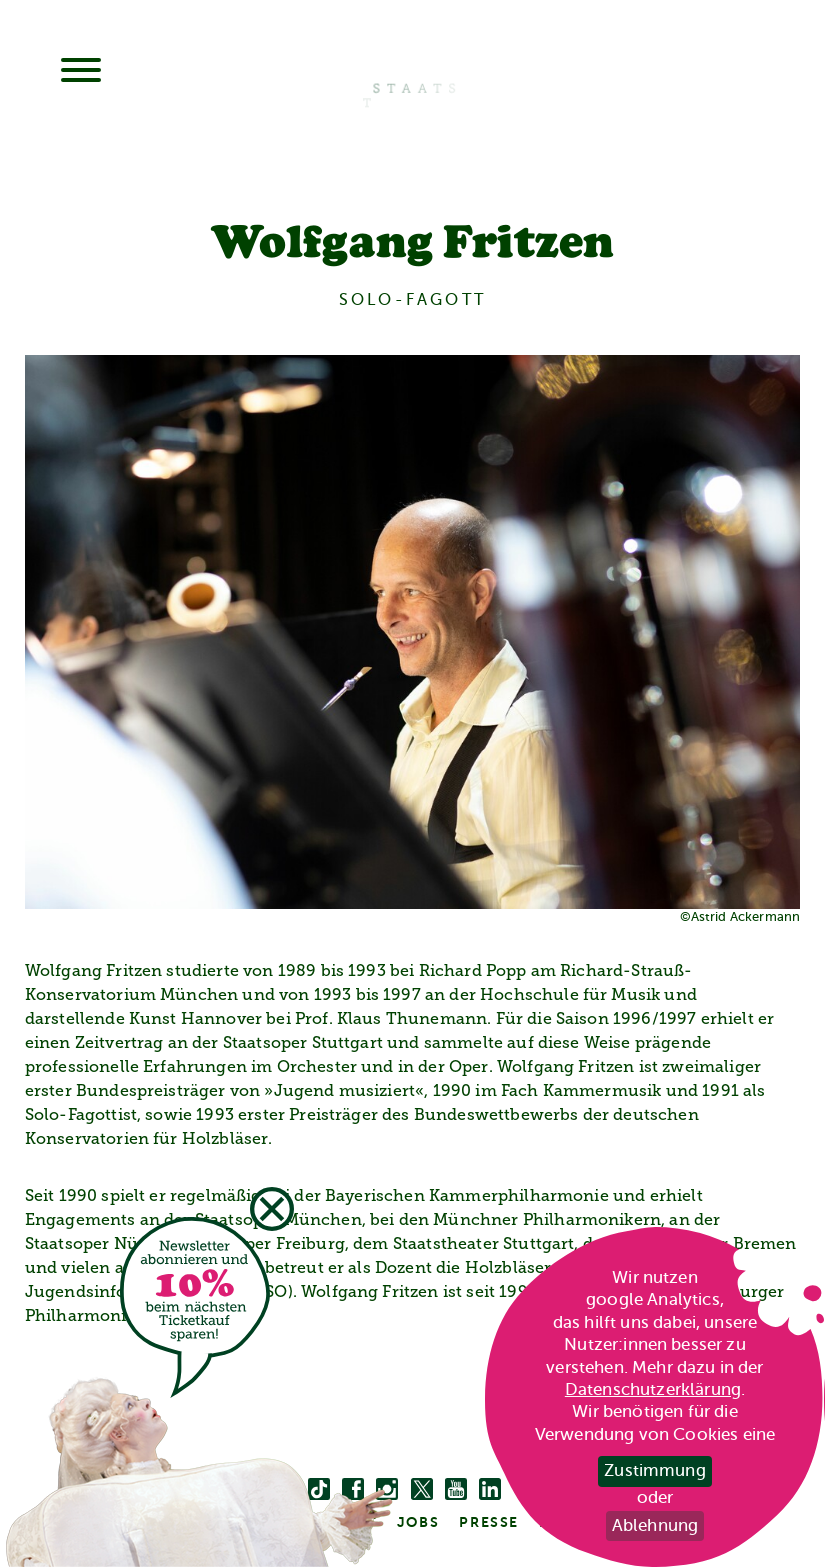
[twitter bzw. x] (422, 1490)
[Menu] (81, 72)
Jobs (418, 1522)
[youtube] (456, 1490)
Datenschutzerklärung (653, 1389)
